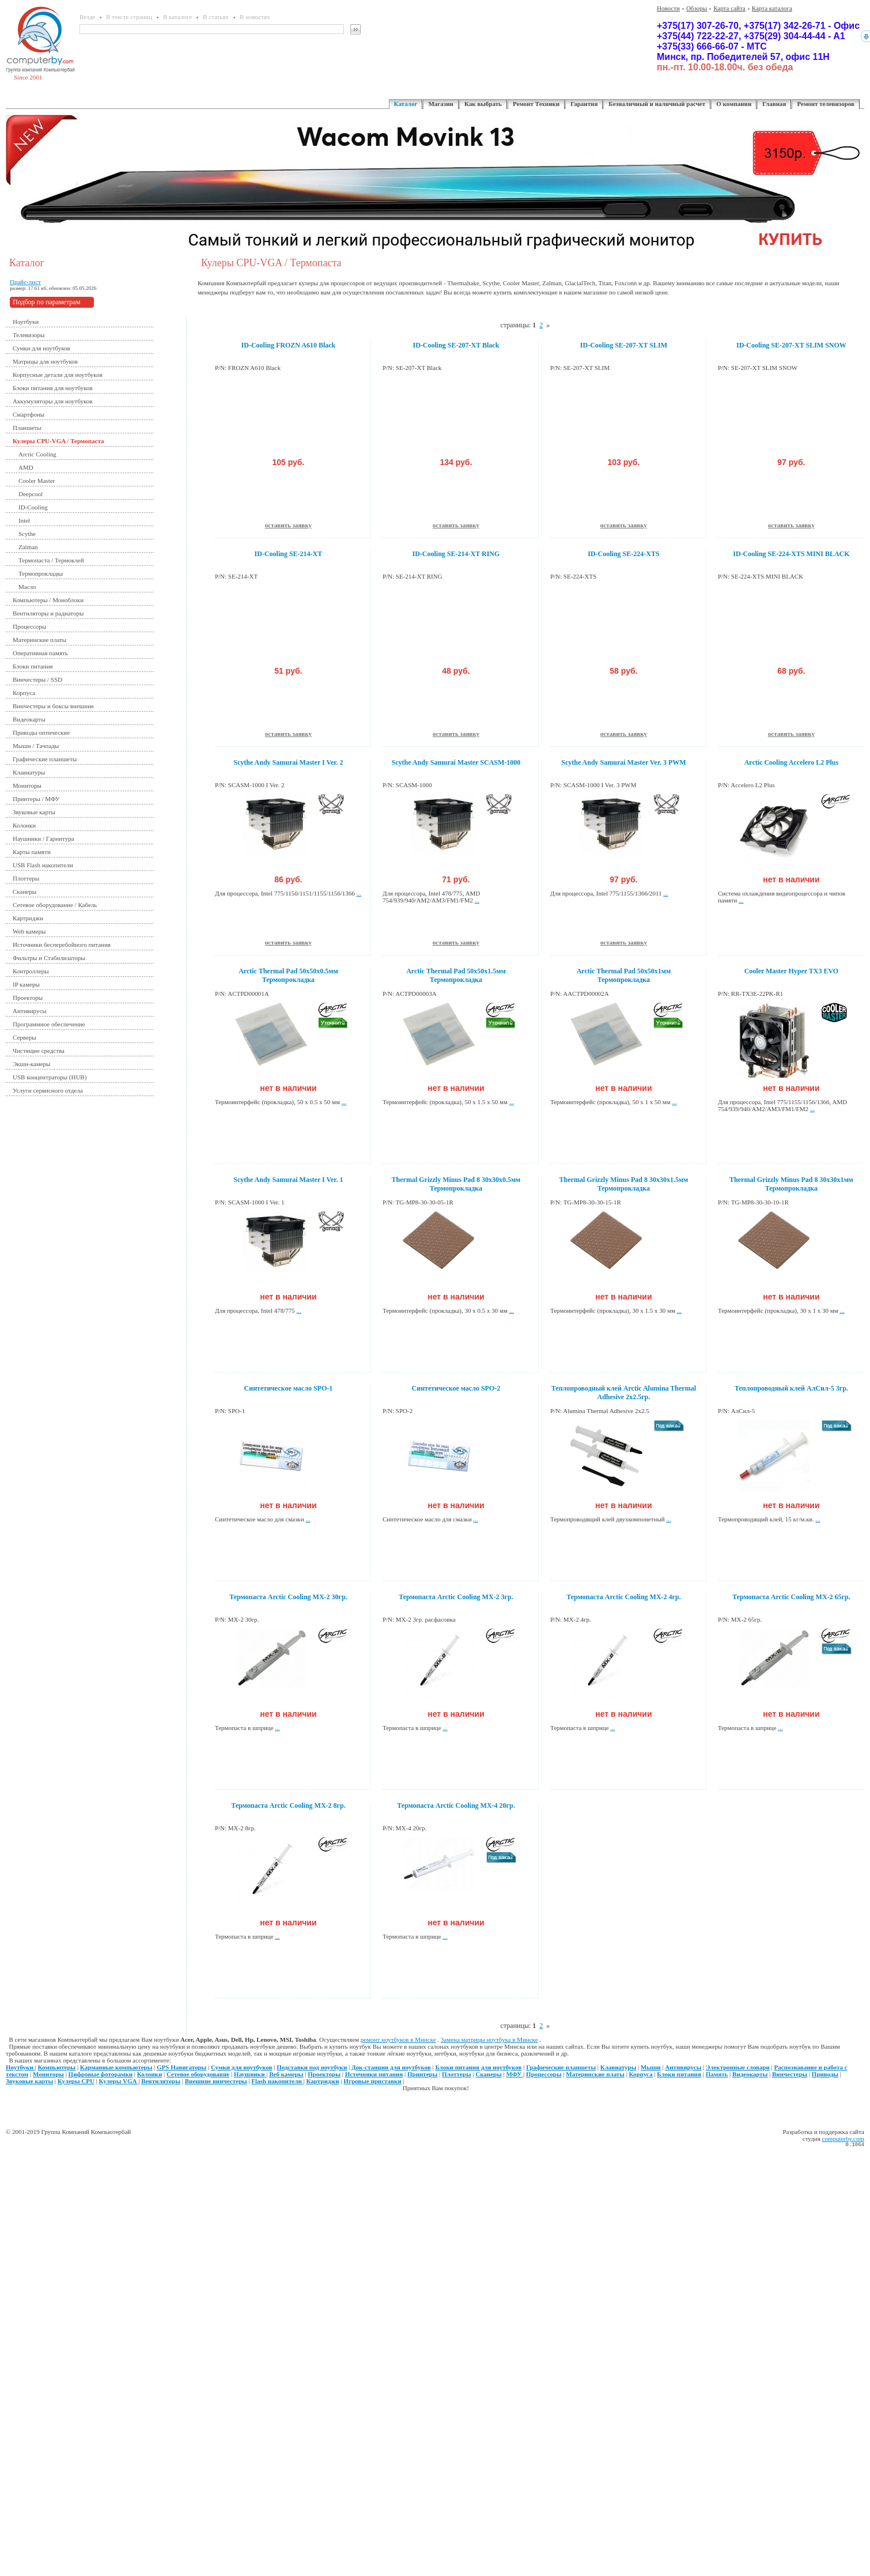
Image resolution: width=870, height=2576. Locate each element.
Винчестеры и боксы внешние (53, 705)
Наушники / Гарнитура (43, 838)
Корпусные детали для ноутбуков (58, 374)
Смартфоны (28, 414)
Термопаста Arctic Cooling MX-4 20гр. (456, 1805)
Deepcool (30, 493)
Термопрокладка (40, 573)
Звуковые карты (34, 812)
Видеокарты (29, 719)
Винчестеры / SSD (37, 679)
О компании (733, 103)
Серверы (24, 1037)
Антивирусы (30, 1010)
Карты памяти (32, 851)
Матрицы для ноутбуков (45, 361)
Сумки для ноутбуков (41, 348)
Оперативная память (40, 652)
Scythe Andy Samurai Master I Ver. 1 (288, 1180)
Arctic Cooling (37, 454)
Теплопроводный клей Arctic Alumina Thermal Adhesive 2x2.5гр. (623, 1392)
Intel (24, 520)
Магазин (440, 103)
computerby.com (843, 2138)
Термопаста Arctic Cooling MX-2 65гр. (791, 1597)
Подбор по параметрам (46, 302)
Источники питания (374, 2074)
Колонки (24, 825)
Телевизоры (28, 334)
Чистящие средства (39, 1050)
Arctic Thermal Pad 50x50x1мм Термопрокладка (624, 975)
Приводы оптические (41, 732)
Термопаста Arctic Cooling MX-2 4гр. (623, 1597)
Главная (774, 103)
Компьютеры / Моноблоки (48, 599)
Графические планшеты (45, 759)
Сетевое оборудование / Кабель (55, 904)
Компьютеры (57, 2067)
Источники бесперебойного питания (62, 944)
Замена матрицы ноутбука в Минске (489, 2039)
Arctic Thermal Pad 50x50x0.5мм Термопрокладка (288, 975)
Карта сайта (729, 8)
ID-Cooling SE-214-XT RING (456, 554)
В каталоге (177, 16)
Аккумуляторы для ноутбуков (53, 401)
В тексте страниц (129, 16)
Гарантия (583, 103)
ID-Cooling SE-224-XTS (623, 554)
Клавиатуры (29, 772)
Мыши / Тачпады (36, 745)
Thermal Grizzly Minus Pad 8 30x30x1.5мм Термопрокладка (624, 1184)
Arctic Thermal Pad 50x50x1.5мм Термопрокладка (456, 975)
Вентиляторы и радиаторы (48, 613)
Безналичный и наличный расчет (656, 103)
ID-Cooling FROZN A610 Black (288, 345)
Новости (668, 8)
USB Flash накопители (43, 865)
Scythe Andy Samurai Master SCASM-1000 (456, 762)
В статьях (216, 16)
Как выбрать (483, 103)
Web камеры (29, 931)
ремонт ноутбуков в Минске (398, 2039)
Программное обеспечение (49, 1024)
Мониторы (27, 785)
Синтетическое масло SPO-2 (456, 1388)
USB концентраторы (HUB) (49, 1077)
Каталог (406, 103)
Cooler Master (36, 480)
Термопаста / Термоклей (51, 560)
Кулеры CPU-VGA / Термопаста (58, 440)
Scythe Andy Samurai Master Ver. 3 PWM (623, 762)
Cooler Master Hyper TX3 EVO (791, 971)
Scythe (27, 533)
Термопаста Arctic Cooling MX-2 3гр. (456, 1597)
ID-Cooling (33, 507)
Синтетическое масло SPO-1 (288, 1388)
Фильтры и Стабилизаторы (49, 957)
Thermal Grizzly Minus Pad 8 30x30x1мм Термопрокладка (791, 1184)
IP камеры (26, 984)
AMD (25, 467)
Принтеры (422, 2074)
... (359, 893)
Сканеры (24, 891)
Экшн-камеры (31, 1063)
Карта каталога (772, 8)
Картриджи (28, 918)
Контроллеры (31, 971)
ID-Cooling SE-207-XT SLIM (623, 345)
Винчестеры (789, 2074)
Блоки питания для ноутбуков (53, 387)
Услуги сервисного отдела (48, 1090)
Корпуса (24, 692)
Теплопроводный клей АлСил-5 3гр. (791, 1388)
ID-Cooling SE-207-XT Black (456, 345)
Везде (87, 16)
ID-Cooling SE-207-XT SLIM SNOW (791, 345)
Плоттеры (26, 878)
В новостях (255, 16)
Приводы (825, 2074)
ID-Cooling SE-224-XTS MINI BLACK (791, 554)
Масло (27, 586)
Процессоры (29, 626)
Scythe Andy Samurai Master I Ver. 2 (288, 762)
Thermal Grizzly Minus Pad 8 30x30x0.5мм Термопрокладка (456, 1184)
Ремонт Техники (536, 103)
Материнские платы (39, 639)
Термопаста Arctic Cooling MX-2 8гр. (288, 1805)
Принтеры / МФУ (36, 798)
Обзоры (696, 8)
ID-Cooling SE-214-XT (289, 554)
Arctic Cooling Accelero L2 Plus (791, 762)
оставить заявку (288, 525)
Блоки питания (33, 666)
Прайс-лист (25, 281)
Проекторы (28, 997)
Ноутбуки (26, 321)
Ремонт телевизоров (825, 103)
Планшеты (27, 427)
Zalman (28, 546)
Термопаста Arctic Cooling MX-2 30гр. (288, 1597)
